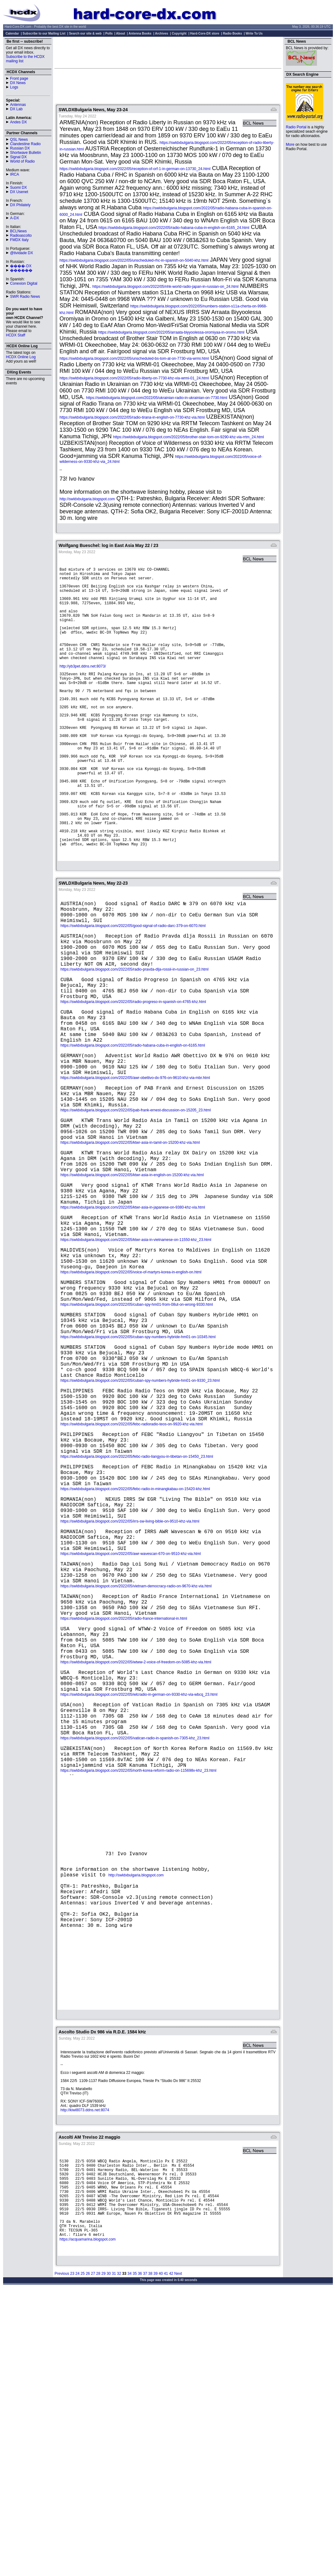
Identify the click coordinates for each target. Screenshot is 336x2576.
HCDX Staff (15, 335)
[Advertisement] (168, 52)
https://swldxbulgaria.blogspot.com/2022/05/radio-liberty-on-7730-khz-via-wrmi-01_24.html (134, 378)
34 (129, 2557)
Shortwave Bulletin (25, 152)
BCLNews (18, 231)
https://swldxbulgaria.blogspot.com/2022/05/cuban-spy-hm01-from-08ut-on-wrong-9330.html (136, 1428)
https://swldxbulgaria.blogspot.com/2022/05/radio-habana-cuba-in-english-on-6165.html (132, 1119)
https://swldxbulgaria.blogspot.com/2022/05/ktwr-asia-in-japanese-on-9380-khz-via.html (132, 1312)
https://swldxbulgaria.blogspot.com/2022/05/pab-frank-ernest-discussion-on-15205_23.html (135, 1196)
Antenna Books (140, 33)
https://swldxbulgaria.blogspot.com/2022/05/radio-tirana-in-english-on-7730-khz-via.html (132, 417)
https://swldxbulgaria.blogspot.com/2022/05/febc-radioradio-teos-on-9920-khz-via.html (131, 1571)
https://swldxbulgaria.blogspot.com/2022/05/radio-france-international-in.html (123, 1803)
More (290, 144)
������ (21, 270)
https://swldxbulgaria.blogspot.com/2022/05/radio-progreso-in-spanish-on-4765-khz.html (133, 1066)
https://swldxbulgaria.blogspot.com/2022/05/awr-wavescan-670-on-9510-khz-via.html (130, 1725)
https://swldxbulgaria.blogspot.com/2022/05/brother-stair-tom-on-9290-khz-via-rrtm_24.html (188, 437)
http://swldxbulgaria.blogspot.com (87, 499)
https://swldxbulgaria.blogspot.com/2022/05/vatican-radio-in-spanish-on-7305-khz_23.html (134, 1946)
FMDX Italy (19, 240)
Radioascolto (20, 235)
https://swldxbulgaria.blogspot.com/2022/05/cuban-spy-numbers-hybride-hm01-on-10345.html (138, 1466)
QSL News (19, 139)
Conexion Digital (23, 283)
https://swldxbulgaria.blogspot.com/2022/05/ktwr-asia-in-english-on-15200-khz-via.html (132, 1273)
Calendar (12, 33)
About (120, 33)
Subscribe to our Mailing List (44, 33)
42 (171, 2557)
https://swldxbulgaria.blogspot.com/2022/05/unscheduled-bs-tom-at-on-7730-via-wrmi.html (134, 358)
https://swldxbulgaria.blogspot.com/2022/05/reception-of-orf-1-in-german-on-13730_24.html (135, 169)
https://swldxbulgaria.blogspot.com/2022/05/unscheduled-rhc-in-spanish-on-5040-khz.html (134, 260)
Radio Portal (296, 127)
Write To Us (254, 33)
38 (150, 2557)
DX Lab (16, 109)
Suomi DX (18, 187)
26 (88, 2557)
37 (145, 2557)
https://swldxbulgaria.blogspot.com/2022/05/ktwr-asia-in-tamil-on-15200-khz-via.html (130, 1235)
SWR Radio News (25, 296)
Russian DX (20, 148)
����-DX (20, 266)
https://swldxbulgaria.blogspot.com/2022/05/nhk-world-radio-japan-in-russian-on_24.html (165, 286)
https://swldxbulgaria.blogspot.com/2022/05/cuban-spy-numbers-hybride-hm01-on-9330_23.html (140, 1519)
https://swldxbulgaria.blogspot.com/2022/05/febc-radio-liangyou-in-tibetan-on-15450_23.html (136, 1610)
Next (178, 2557)
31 (114, 2557)
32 (119, 2557)
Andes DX (18, 122)
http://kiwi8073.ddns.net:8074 (84, 2375)
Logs (14, 87)
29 (103, 2557)
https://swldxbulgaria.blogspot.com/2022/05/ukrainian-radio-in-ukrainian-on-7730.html (156, 398)
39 (155, 2557)
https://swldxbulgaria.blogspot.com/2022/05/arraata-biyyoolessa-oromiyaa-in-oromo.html (171, 332)
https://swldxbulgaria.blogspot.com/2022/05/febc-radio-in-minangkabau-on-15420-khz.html (135, 1648)
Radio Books (232, 33)
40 (161, 2557)
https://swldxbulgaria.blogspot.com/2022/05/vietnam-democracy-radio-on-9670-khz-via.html (136, 1764)
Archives (161, 33)
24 (77, 2557)
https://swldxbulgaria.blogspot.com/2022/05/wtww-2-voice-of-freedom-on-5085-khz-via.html (135, 1855)
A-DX (14, 218)
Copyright (179, 33)
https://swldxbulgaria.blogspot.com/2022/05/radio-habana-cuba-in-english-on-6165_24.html (173, 228)
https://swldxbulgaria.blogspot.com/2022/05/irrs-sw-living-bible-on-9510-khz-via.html (129, 1687)
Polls (109, 33)
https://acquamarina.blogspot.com (88, 2521)
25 (82, 2557)
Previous (62, 2557)
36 (140, 2557)
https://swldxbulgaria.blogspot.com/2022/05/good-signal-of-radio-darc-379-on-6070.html (133, 975)
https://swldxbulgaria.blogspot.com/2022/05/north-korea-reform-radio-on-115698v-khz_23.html (138, 1985)
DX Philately (20, 205)
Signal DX (18, 157)
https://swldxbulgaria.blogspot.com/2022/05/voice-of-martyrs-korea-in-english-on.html (130, 1389)
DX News (18, 83)
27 (93, 2557)
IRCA (14, 174)
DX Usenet (19, 192)
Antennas (18, 104)
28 (98, 2557)
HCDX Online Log (21, 357)
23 (72, 2557)
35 (134, 2557)
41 (166, 2557)
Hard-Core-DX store (204, 33)
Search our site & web (85, 33)
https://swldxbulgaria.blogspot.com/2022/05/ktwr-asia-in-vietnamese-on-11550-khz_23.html (135, 1350)
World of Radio (22, 161)
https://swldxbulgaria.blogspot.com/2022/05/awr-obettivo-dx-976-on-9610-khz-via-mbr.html (135, 1157)
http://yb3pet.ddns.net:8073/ (83, 683)
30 (109, 2557)
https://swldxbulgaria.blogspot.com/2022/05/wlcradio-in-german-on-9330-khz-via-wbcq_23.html (139, 1894)
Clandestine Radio (25, 144)
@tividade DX (21, 253)
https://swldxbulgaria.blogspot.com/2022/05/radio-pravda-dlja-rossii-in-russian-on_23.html (134, 1028)
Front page (19, 78)
